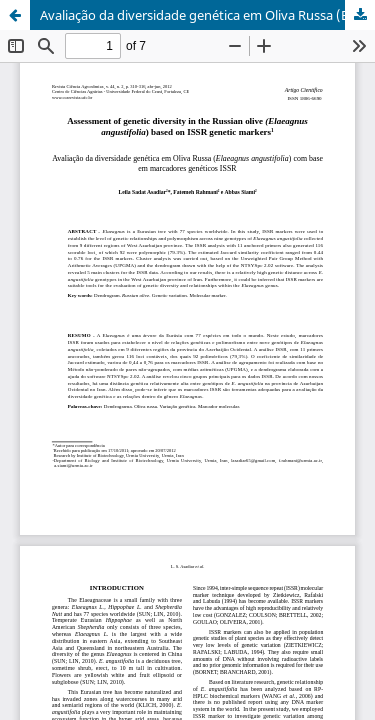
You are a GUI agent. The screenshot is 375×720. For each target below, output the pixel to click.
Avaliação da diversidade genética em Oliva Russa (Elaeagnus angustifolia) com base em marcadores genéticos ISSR (207, 15)
